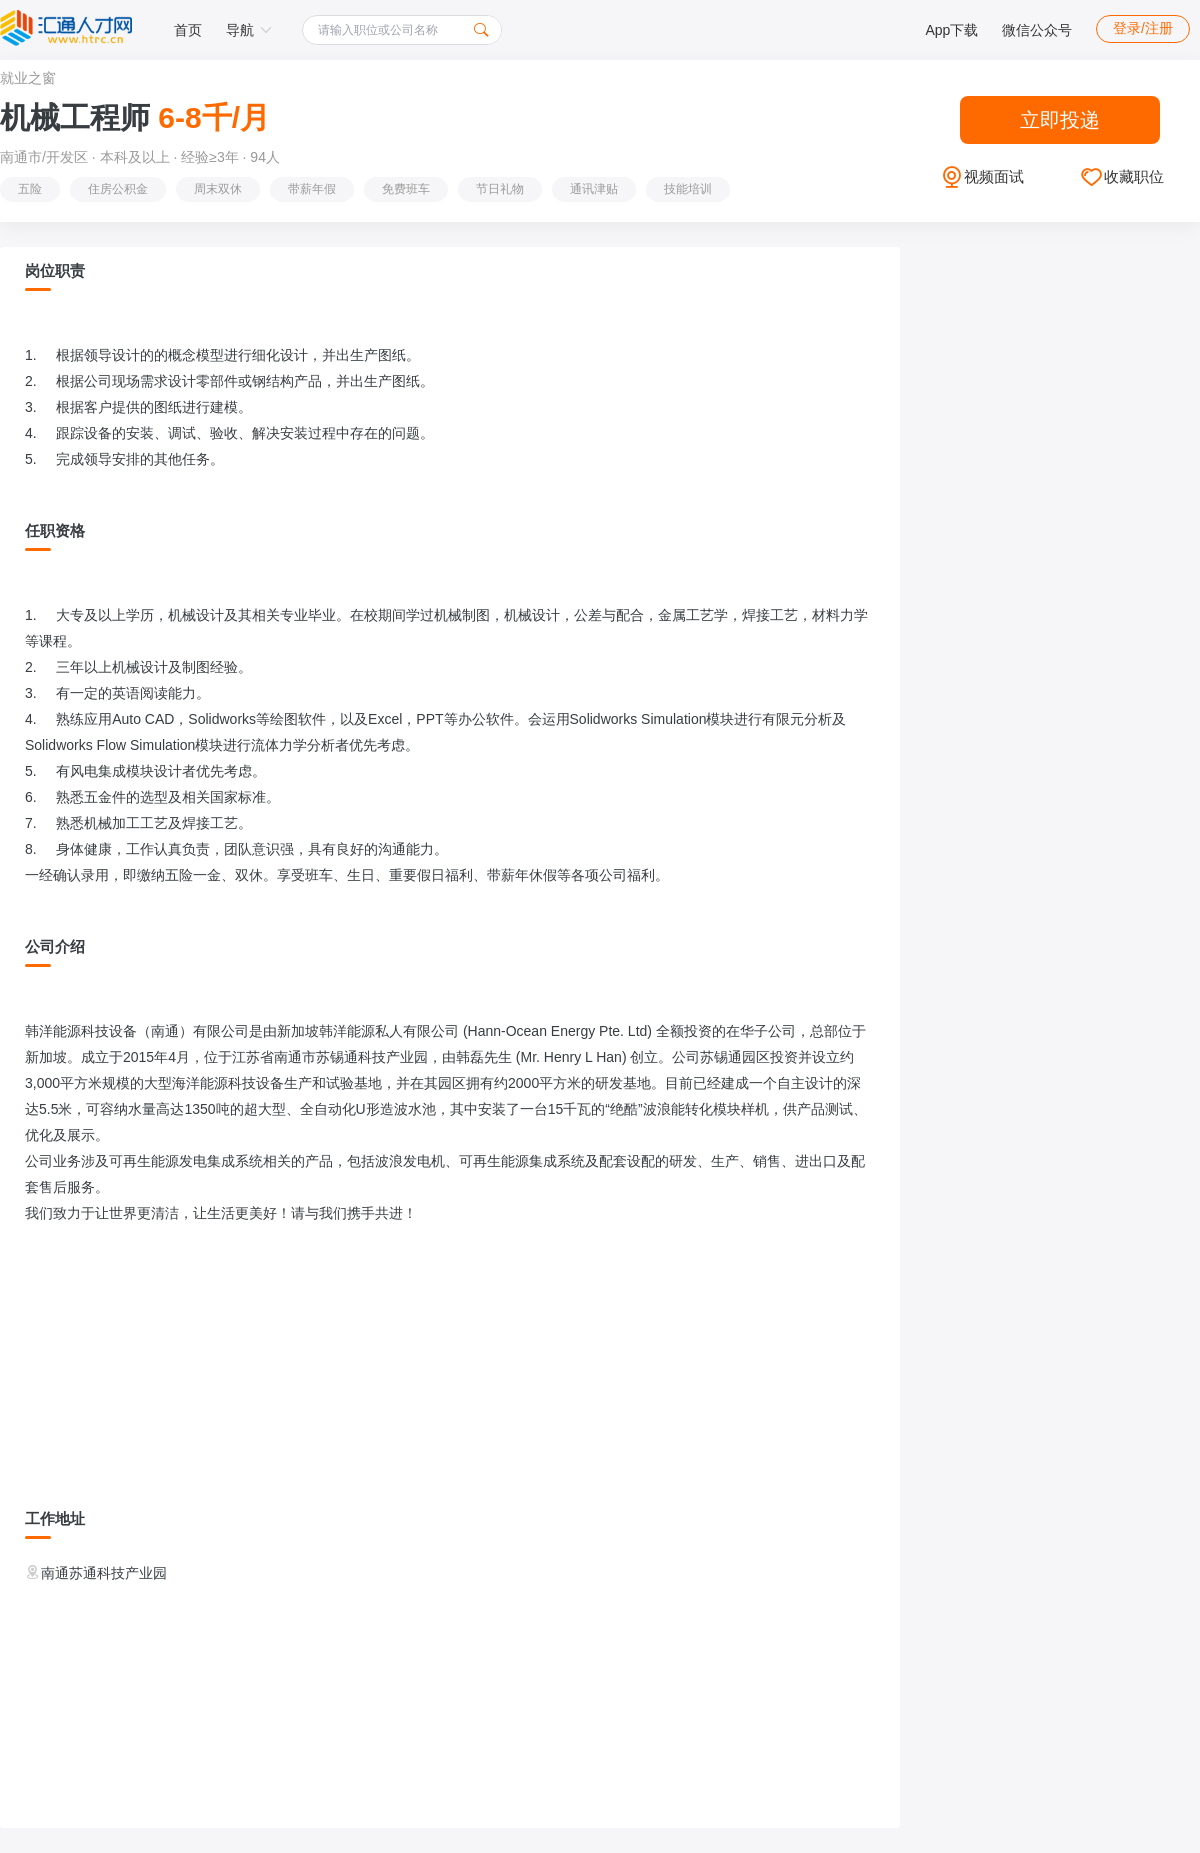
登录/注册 (1143, 28)
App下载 (951, 30)
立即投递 (1060, 120)
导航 (249, 30)
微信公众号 (1037, 30)
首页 (188, 30)
